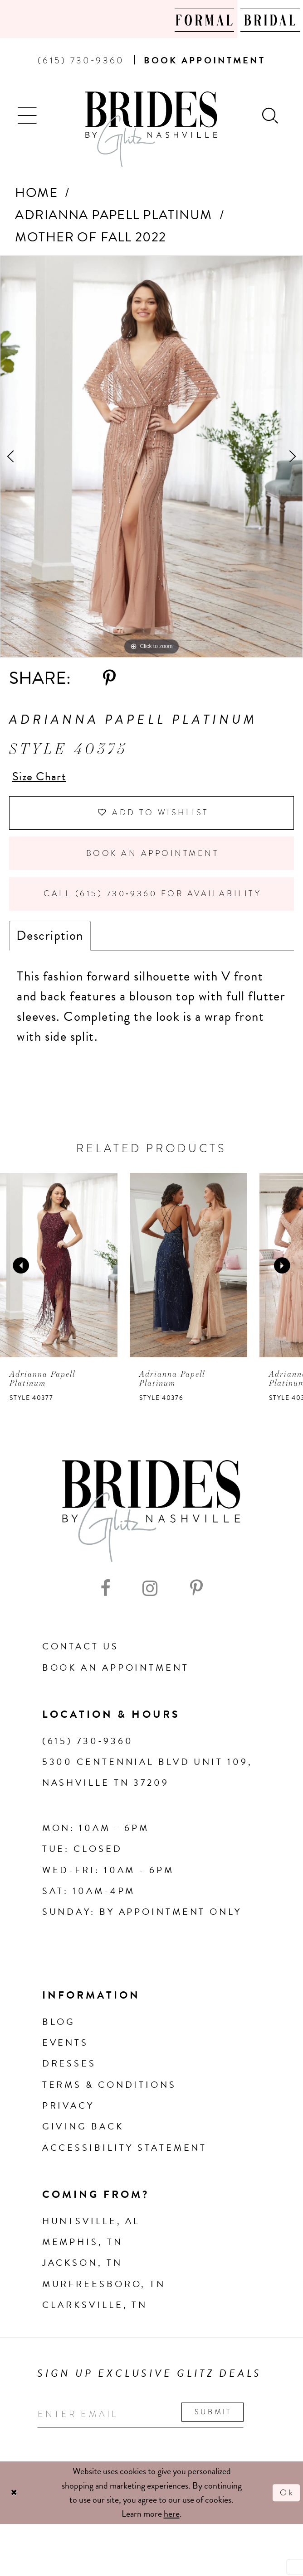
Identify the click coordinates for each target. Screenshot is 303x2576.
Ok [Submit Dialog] (286, 2510)
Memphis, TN (82, 2256)
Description (49, 950)
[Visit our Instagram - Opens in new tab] (150, 1603)
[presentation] (58, 1279)
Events (65, 2057)
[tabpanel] (151, 457)
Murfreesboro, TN (104, 2298)
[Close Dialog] (15, 2510)
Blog (59, 2036)
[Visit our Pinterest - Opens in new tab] (196, 1603)
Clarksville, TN (94, 2319)
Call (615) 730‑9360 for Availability (155, 906)
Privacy (68, 2120)
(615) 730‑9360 (87, 1755)
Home (36, 192)
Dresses (69, 2078)
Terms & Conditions (109, 2099)
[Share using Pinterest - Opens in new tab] (109, 679)
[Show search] (271, 114)
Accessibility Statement (124, 2162)
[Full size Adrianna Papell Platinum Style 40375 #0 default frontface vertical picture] (151, 457)
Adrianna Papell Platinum (113, 215)
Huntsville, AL (91, 2235)
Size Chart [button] (43, 777)
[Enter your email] (152, 2430)
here (172, 2531)
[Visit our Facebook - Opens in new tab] (105, 1603)
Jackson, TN (82, 2277)
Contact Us (80, 1661)
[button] (28, 114)
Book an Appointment (152, 861)
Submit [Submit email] (233, 2427)
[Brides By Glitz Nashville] (151, 129)
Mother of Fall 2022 (90, 237)
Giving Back (83, 2141)
